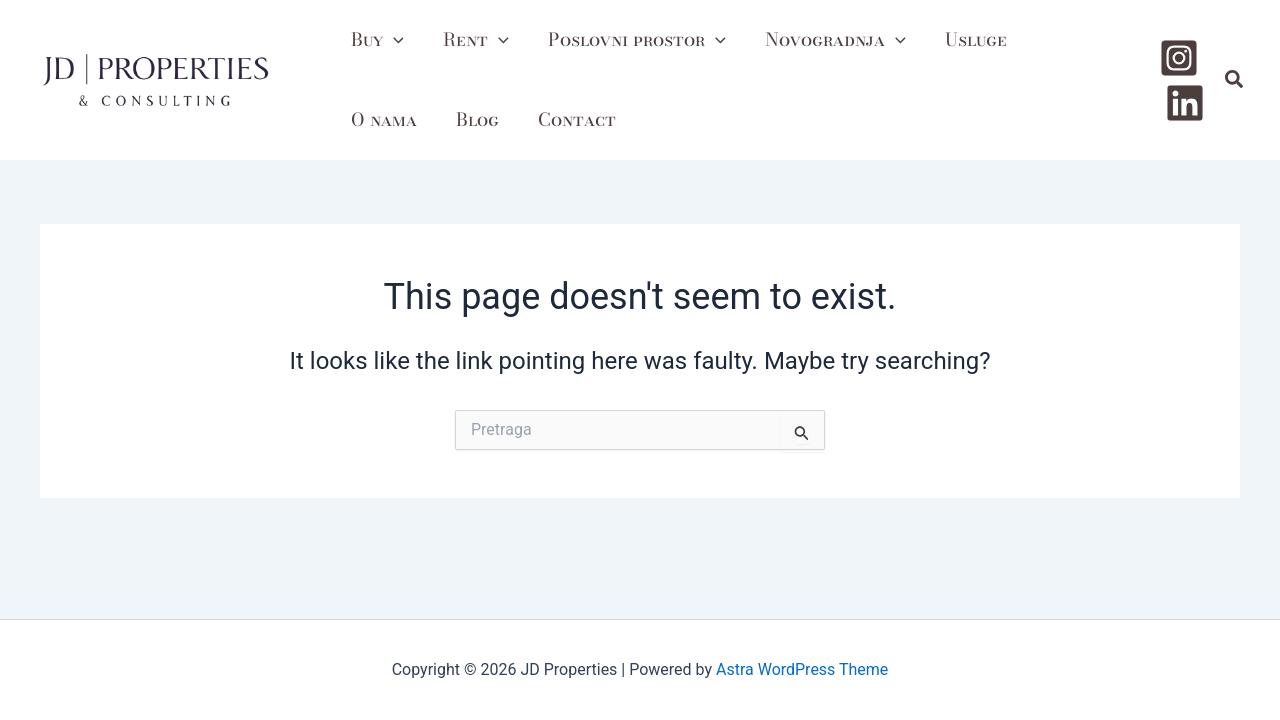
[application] (391, 40)
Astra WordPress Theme (802, 669)
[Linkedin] (1185, 100)
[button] (1235, 80)
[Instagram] (1179, 60)
